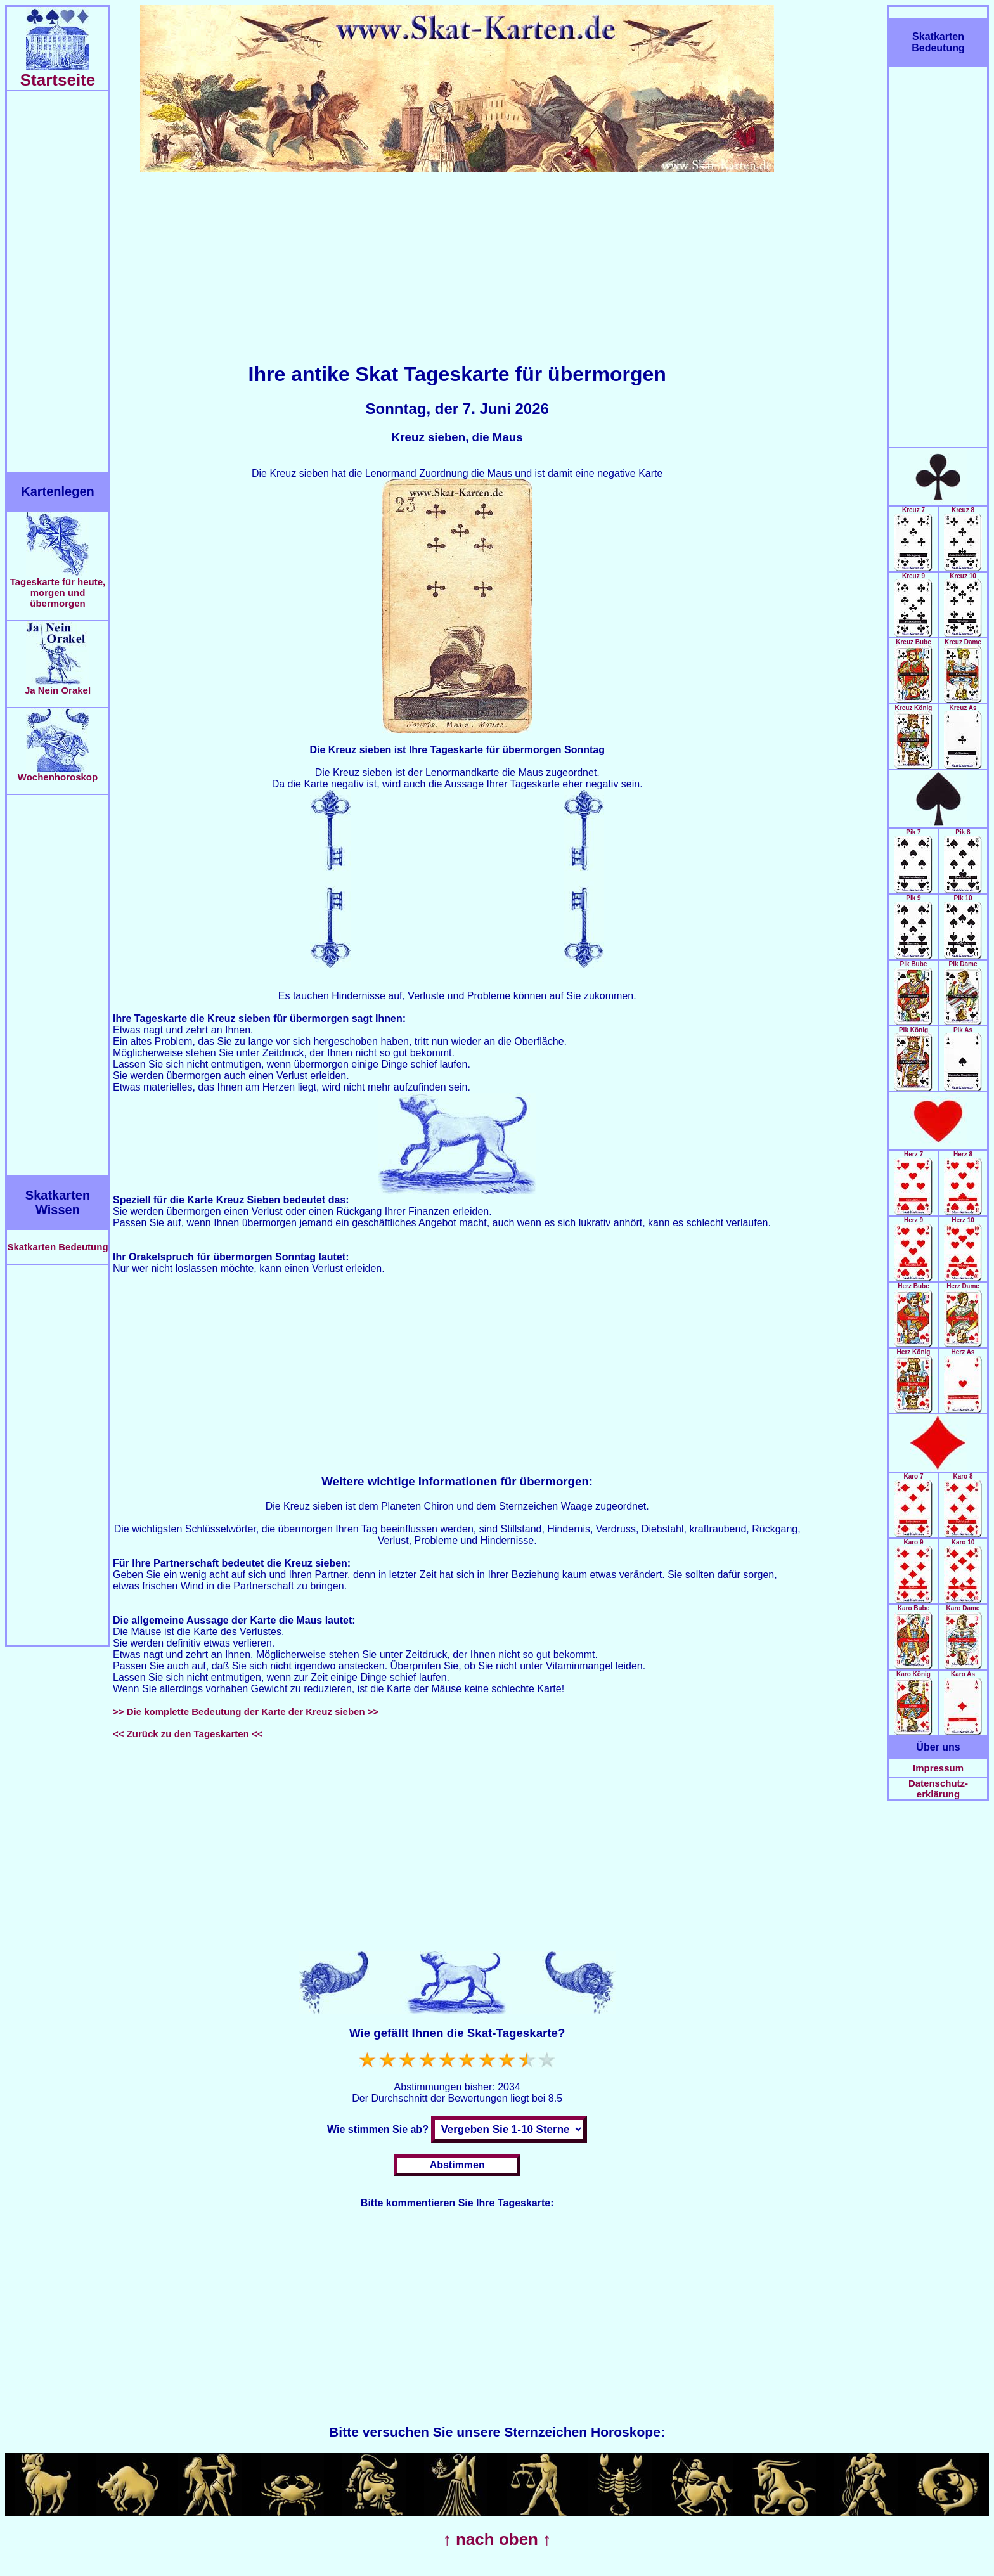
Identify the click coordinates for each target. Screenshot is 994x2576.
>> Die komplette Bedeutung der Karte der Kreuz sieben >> (245, 1711)
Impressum (938, 1768)
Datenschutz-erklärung (938, 1788)
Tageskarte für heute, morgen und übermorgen (58, 588)
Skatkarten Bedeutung (57, 1246)
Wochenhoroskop (58, 772)
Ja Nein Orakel (58, 686)
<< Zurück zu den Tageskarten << (187, 1733)
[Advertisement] (57, 281)
